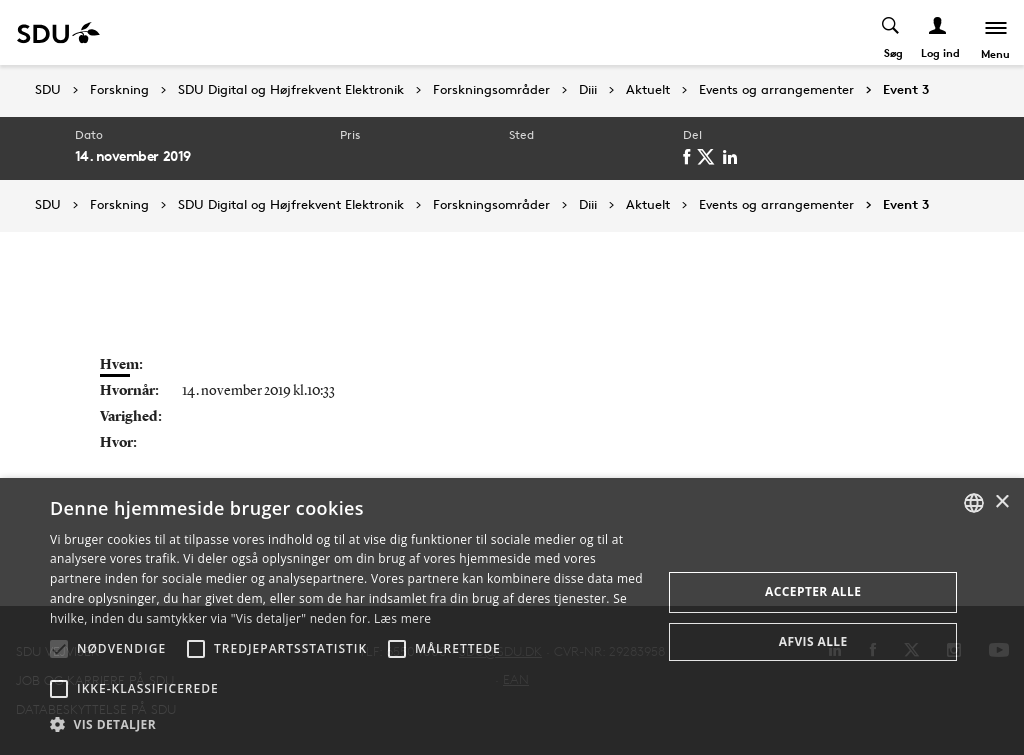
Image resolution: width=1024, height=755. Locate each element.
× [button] (1001, 502)
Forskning (119, 90)
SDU (48, 89)
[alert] (512, 616)
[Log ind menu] (935, 32)
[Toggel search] (888, 32)
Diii (588, 90)
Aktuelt (648, 90)
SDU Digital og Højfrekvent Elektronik (291, 90)
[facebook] (693, 157)
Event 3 (906, 90)
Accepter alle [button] (813, 591)
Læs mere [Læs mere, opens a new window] (402, 618)
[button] (59, 649)
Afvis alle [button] (813, 641)
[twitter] (712, 157)
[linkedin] (735, 157)
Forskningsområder (491, 90)
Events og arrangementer (776, 90)
